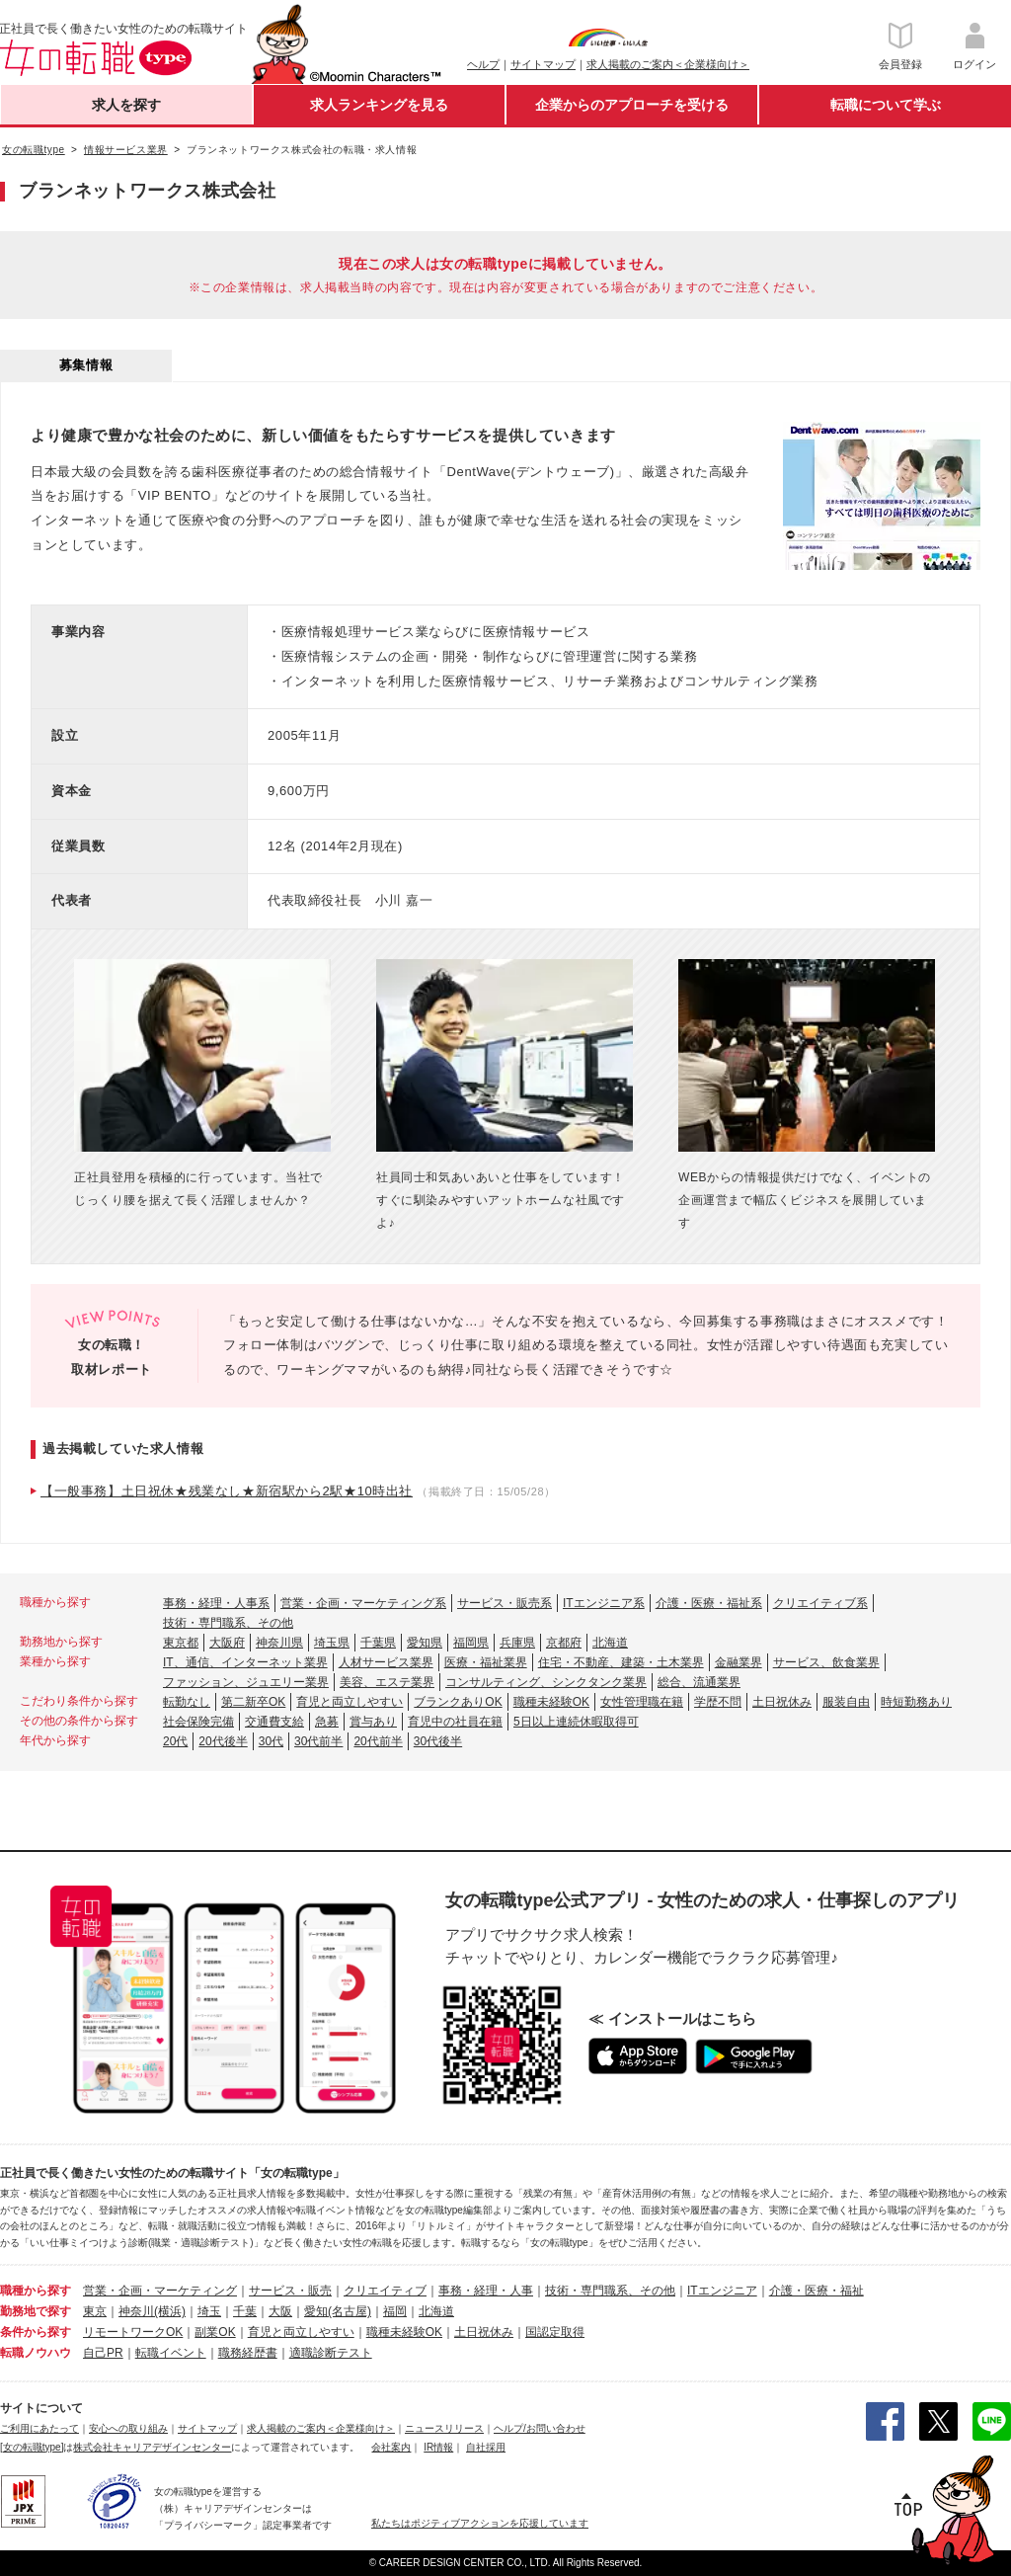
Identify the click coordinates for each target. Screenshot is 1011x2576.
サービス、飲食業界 (826, 1662)
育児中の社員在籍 (455, 1722)
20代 (175, 1741)
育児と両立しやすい (349, 1702)
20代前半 (377, 1741)
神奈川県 (279, 1643)
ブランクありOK (458, 1702)
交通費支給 (274, 1722)
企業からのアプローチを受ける (632, 105)
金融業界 (738, 1662)
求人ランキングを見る (379, 105)
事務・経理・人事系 (216, 1603)
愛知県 (424, 1643)
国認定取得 (554, 2332)
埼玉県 (332, 1643)
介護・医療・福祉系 (709, 1603)
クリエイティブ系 (820, 1603)
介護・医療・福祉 (816, 2290)
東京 (95, 2311)
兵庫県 (517, 1643)
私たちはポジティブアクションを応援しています (479, 2523)
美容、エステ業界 (387, 1682)
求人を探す (126, 105)
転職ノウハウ (35, 2353)
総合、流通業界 (699, 1682)
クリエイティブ (385, 2290)
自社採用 (486, 2447)
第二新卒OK (253, 1702)
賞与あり (373, 1722)
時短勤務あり (916, 1702)
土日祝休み (782, 1702)
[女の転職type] (31, 2447)
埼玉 (209, 2311)
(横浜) (170, 2311)
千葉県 (378, 1643)
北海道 (610, 1643)
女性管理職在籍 (641, 1702)
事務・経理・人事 (485, 2290)
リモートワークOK (133, 2332)
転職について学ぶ (885, 105)
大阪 (280, 2311)
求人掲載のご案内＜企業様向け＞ (667, 64)
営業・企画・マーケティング (160, 2290)
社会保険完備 (198, 1722)
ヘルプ (483, 64)
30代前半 (318, 1741)
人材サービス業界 (386, 1662)
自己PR (103, 2353)
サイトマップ (543, 64)
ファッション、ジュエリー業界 (246, 1682)
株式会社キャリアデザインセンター (152, 2447)
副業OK (214, 2332)
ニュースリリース (444, 2428)
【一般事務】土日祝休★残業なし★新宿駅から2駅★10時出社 (226, 1491)
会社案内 (391, 2447)
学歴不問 (717, 1702)
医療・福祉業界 (485, 1662)
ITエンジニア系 (604, 1603)
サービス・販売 (290, 2290)
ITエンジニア (722, 2290)
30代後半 (438, 1741)
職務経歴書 (247, 2353)
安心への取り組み (128, 2428)
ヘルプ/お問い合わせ (539, 2428)
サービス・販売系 (504, 1603)
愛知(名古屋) (337, 2311)
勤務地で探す (35, 2311)
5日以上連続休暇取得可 (576, 1722)
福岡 (395, 2311)
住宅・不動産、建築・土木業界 (621, 1662)
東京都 (180, 1643)
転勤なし (186, 1702)
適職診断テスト (330, 2353)
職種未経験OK (551, 1702)
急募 (327, 1722)
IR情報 (438, 2447)
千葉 (245, 2311)
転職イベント (170, 2353)
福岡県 (471, 1643)
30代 (271, 1741)
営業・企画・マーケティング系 (363, 1603)
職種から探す (35, 2290)
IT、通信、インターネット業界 (245, 1662)
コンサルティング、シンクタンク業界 (546, 1682)
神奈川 (136, 2311)
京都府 (564, 1643)
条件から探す (35, 2332)
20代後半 (222, 1741)
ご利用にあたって (39, 2428)
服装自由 (846, 1702)
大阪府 (227, 1643)
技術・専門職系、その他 (228, 1623)
